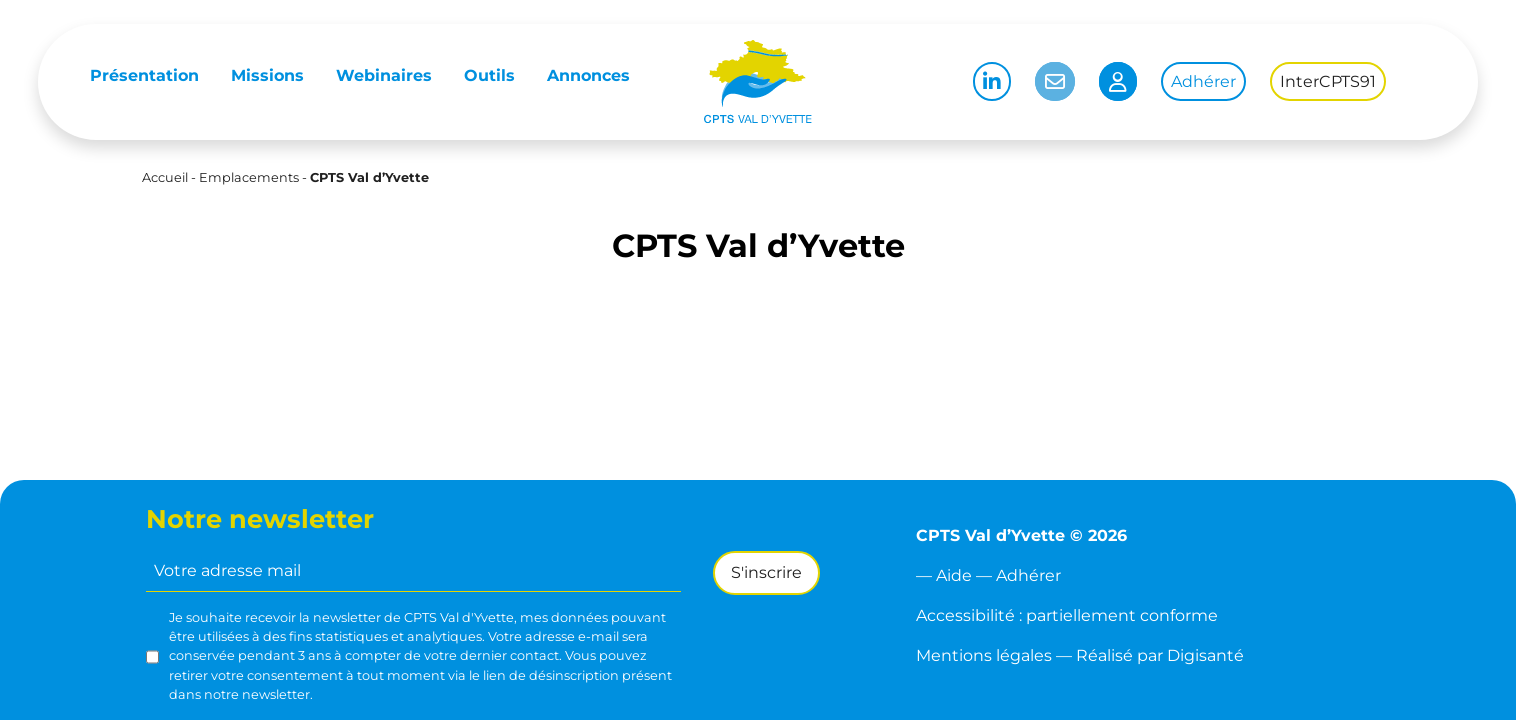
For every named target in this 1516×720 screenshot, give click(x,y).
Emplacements (249, 177)
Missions (267, 75)
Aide (954, 575)
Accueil (165, 177)
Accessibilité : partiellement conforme (1067, 615)
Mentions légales (984, 655)
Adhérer (1203, 81)
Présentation (144, 75)
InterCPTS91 (1328, 81)
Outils (489, 75)
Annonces (588, 75)
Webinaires (384, 75)
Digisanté (1205, 655)
